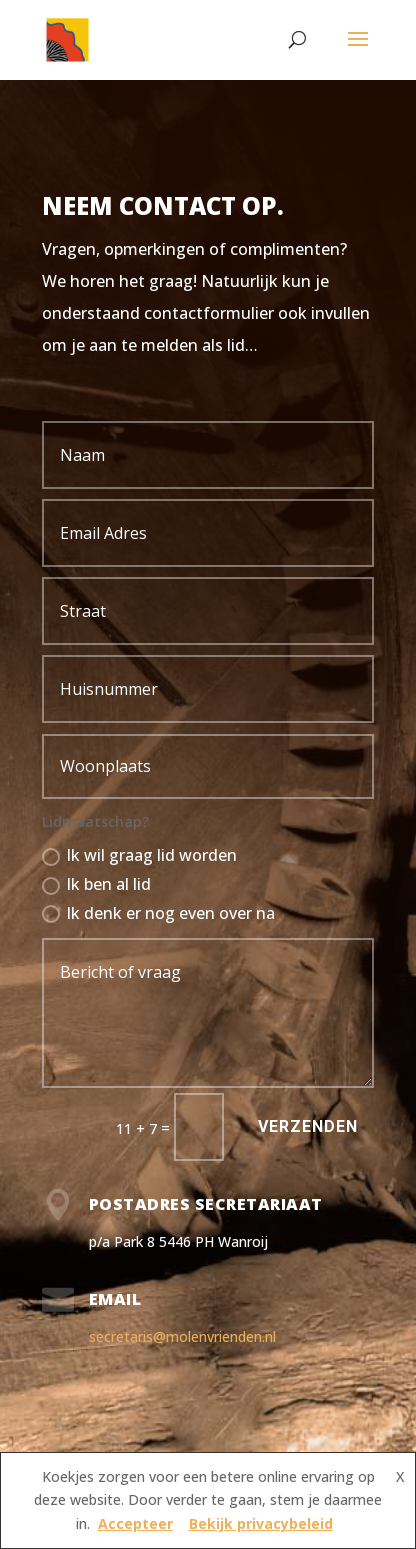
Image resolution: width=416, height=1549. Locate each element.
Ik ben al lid (96, 884)
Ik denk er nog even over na (158, 913)
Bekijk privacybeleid (261, 1523)
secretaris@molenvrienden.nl (182, 1336)
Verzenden (308, 1126)
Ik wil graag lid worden (139, 855)
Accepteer (135, 1523)
